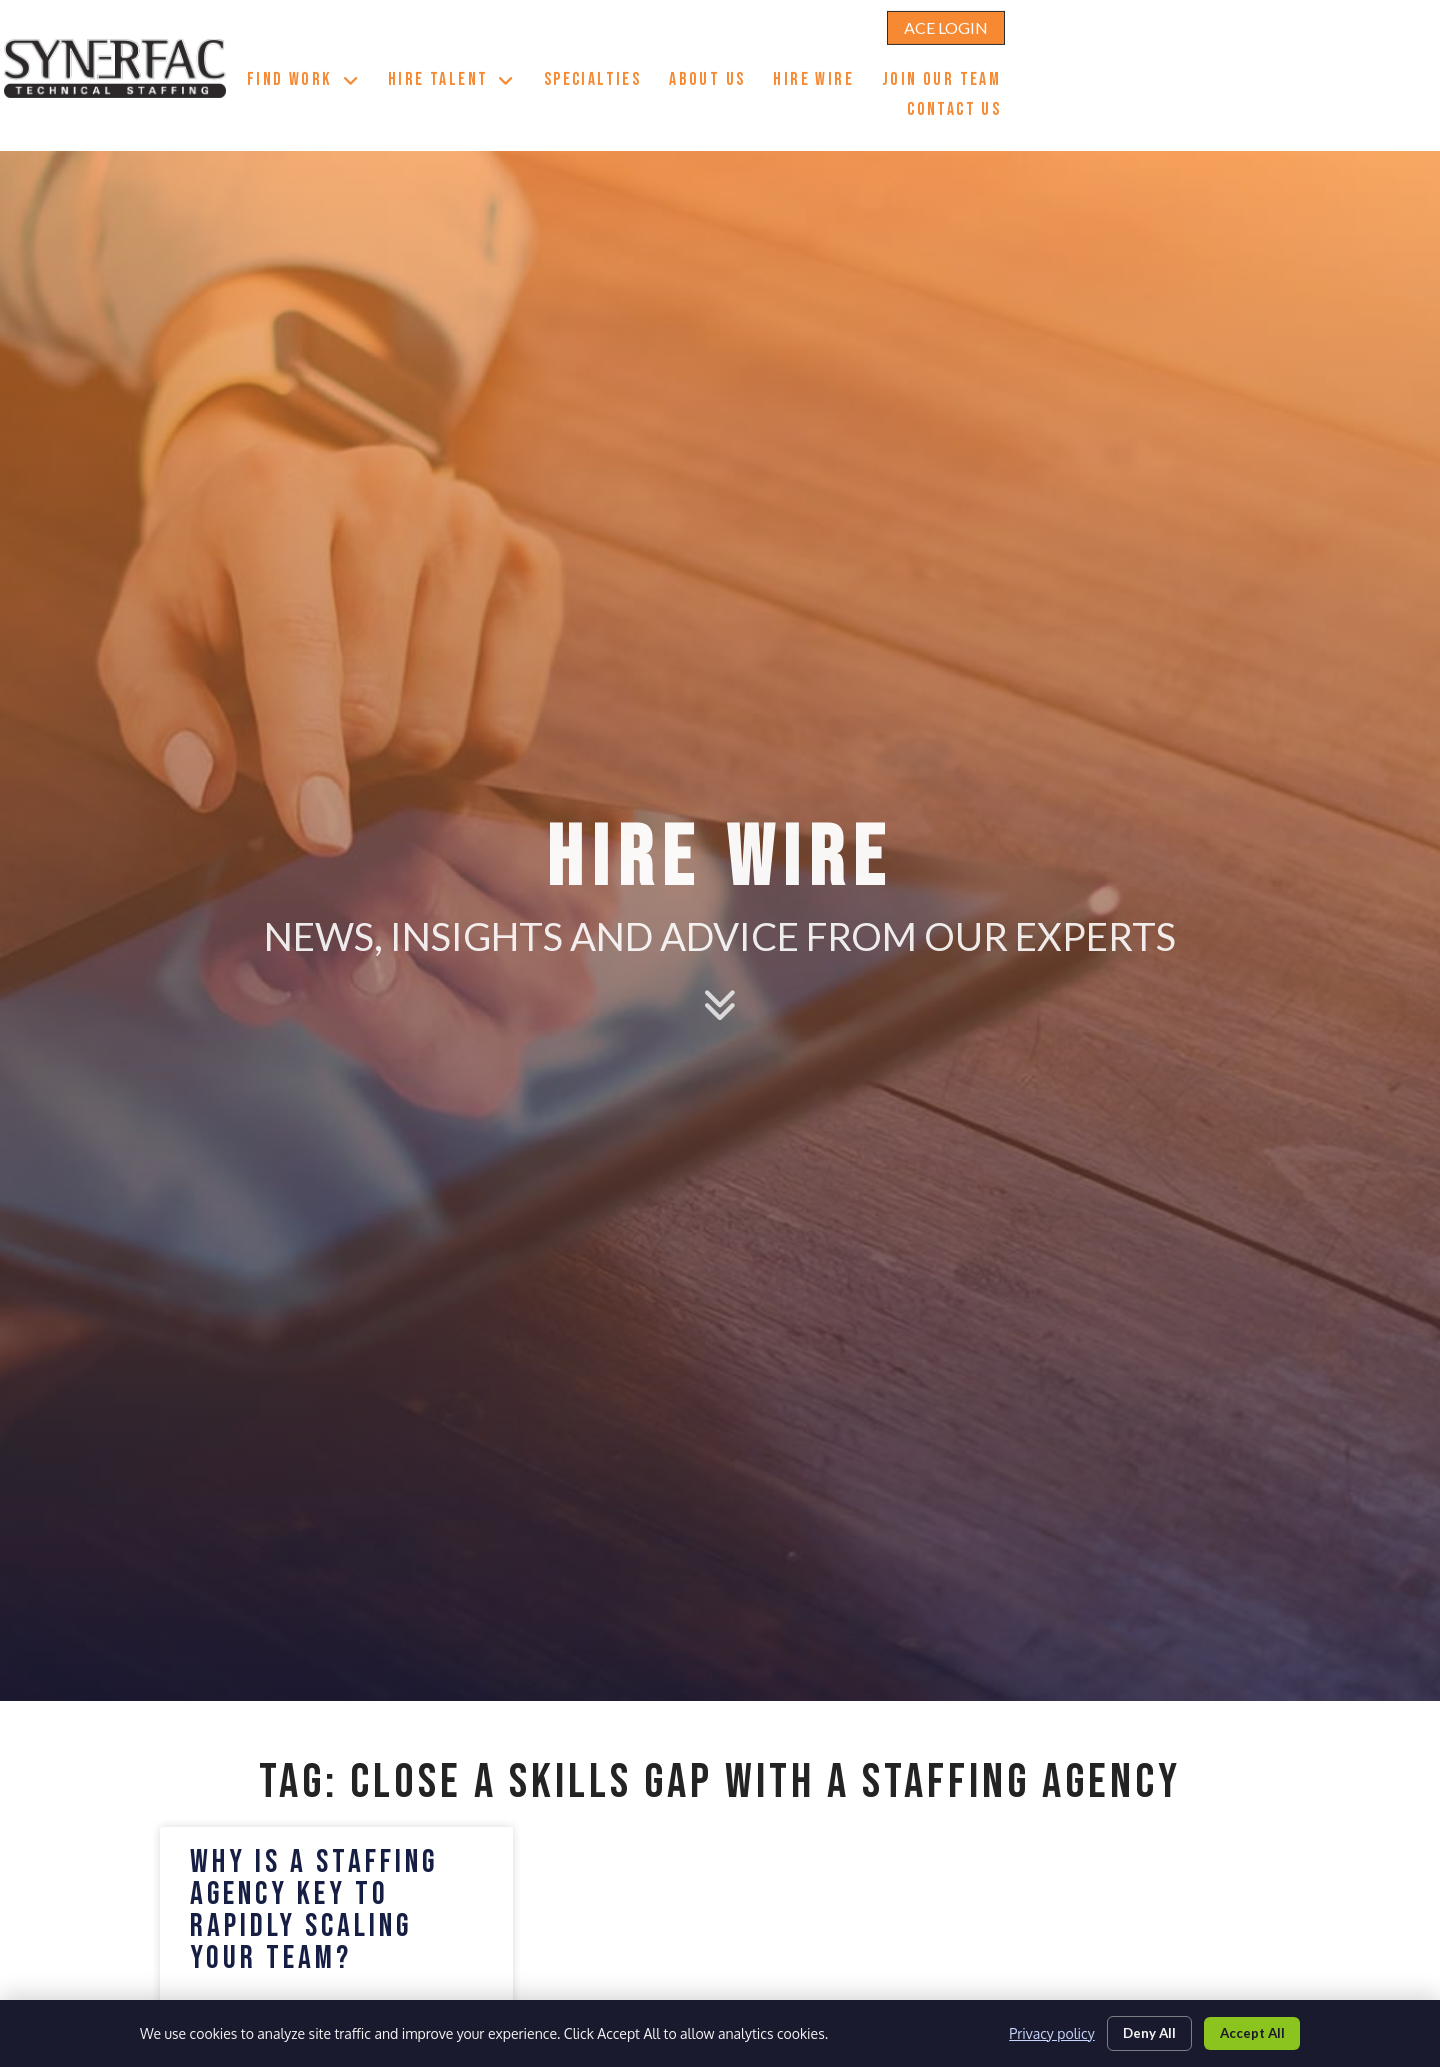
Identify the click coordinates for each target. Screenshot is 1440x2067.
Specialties (874, 56)
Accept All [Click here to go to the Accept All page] (1248, 2030)
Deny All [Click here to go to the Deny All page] (1137, 2030)
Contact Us (1236, 86)
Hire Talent (734, 54)
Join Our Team (1223, 56)
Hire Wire (1095, 56)
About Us (989, 56)
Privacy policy (1036, 2031)
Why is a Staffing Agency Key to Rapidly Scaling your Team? (314, 1910)
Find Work (585, 54)
